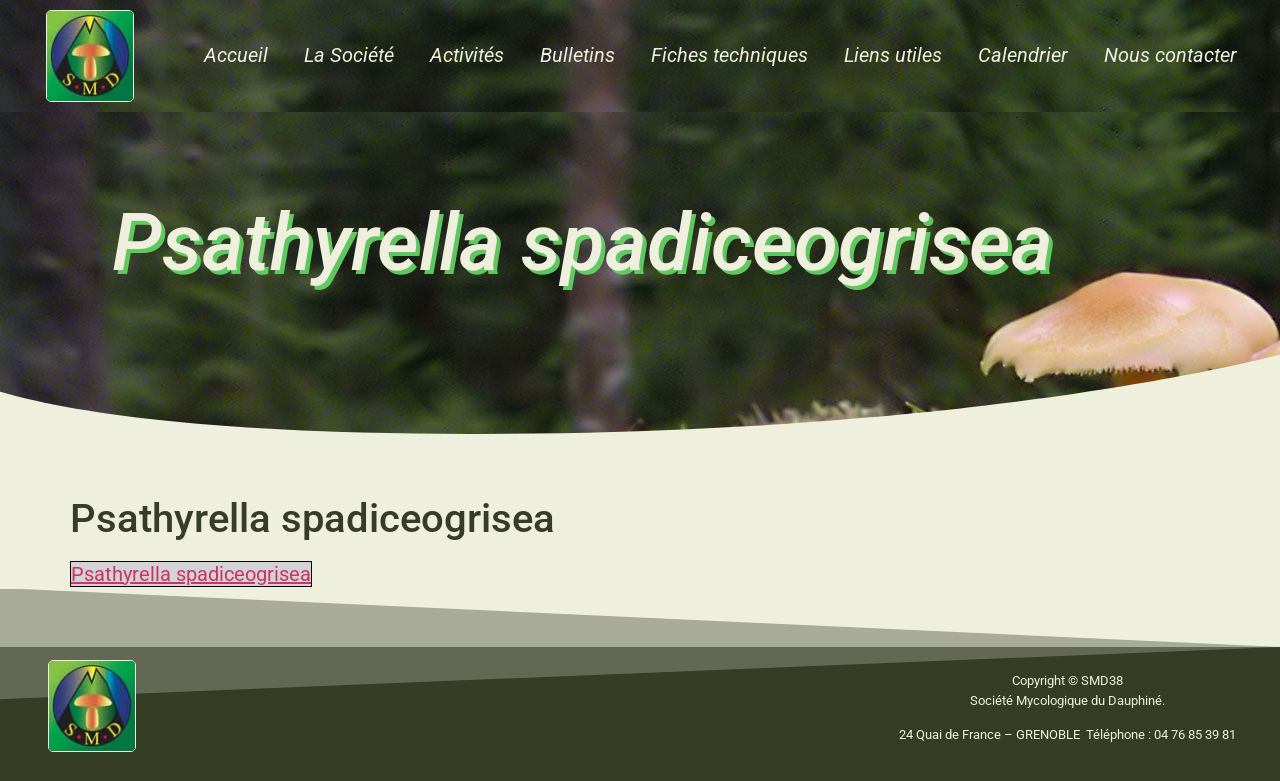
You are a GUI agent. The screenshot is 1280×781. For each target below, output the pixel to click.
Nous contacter (1170, 55)
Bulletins (577, 55)
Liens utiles (893, 55)
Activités (467, 55)
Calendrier (1023, 55)
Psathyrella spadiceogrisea (191, 574)
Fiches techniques (729, 55)
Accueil (236, 55)
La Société (349, 55)
